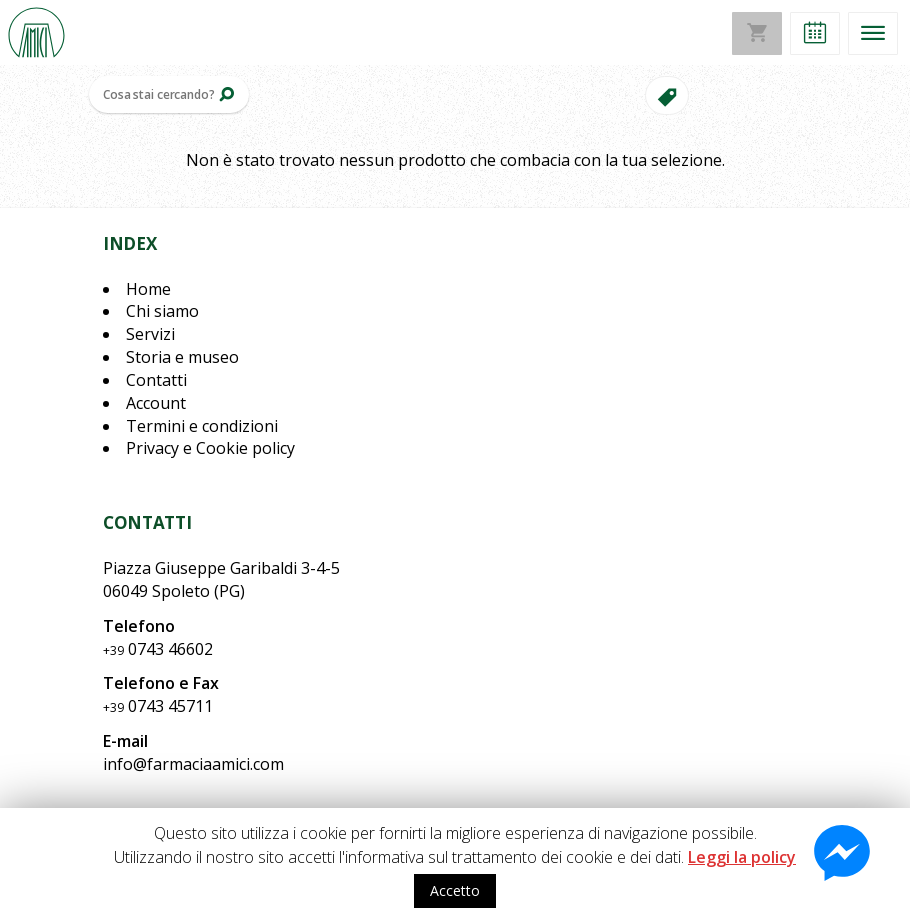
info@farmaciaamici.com (193, 764)
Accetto (455, 890)
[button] (815, 33)
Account (156, 403)
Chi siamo (162, 311)
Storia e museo (182, 357)
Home (148, 289)
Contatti (156, 380)
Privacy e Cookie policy (210, 448)
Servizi (150, 334)
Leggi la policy (742, 857)
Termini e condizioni (202, 426)
